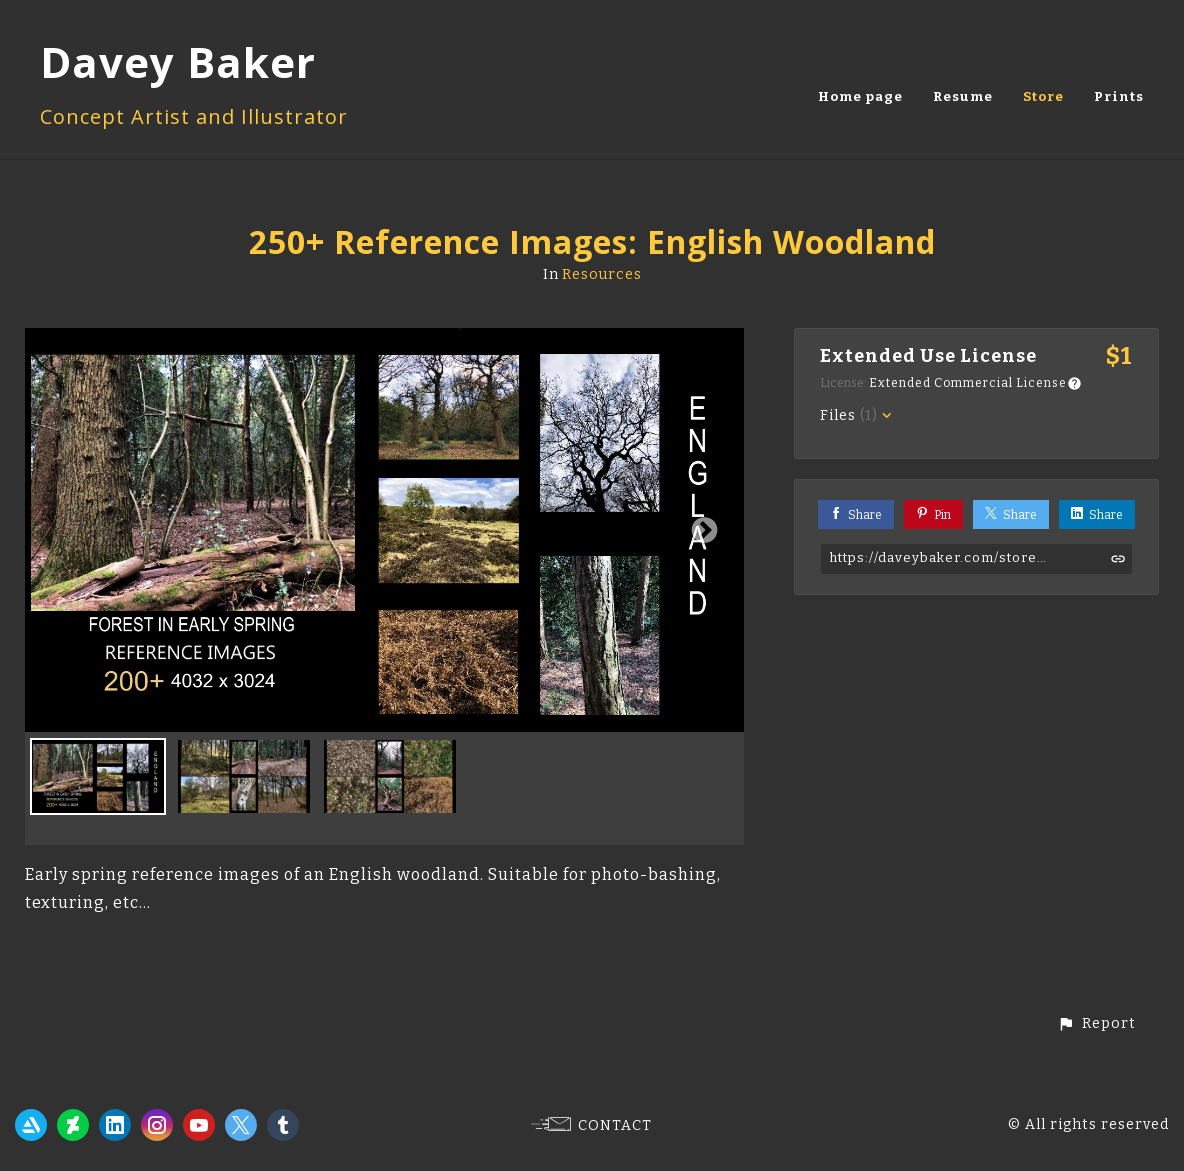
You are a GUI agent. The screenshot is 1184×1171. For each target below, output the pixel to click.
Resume (963, 96)
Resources (602, 274)
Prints (1119, 96)
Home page (860, 96)
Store (1043, 96)
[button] (1096, 1023)
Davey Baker (178, 61)
